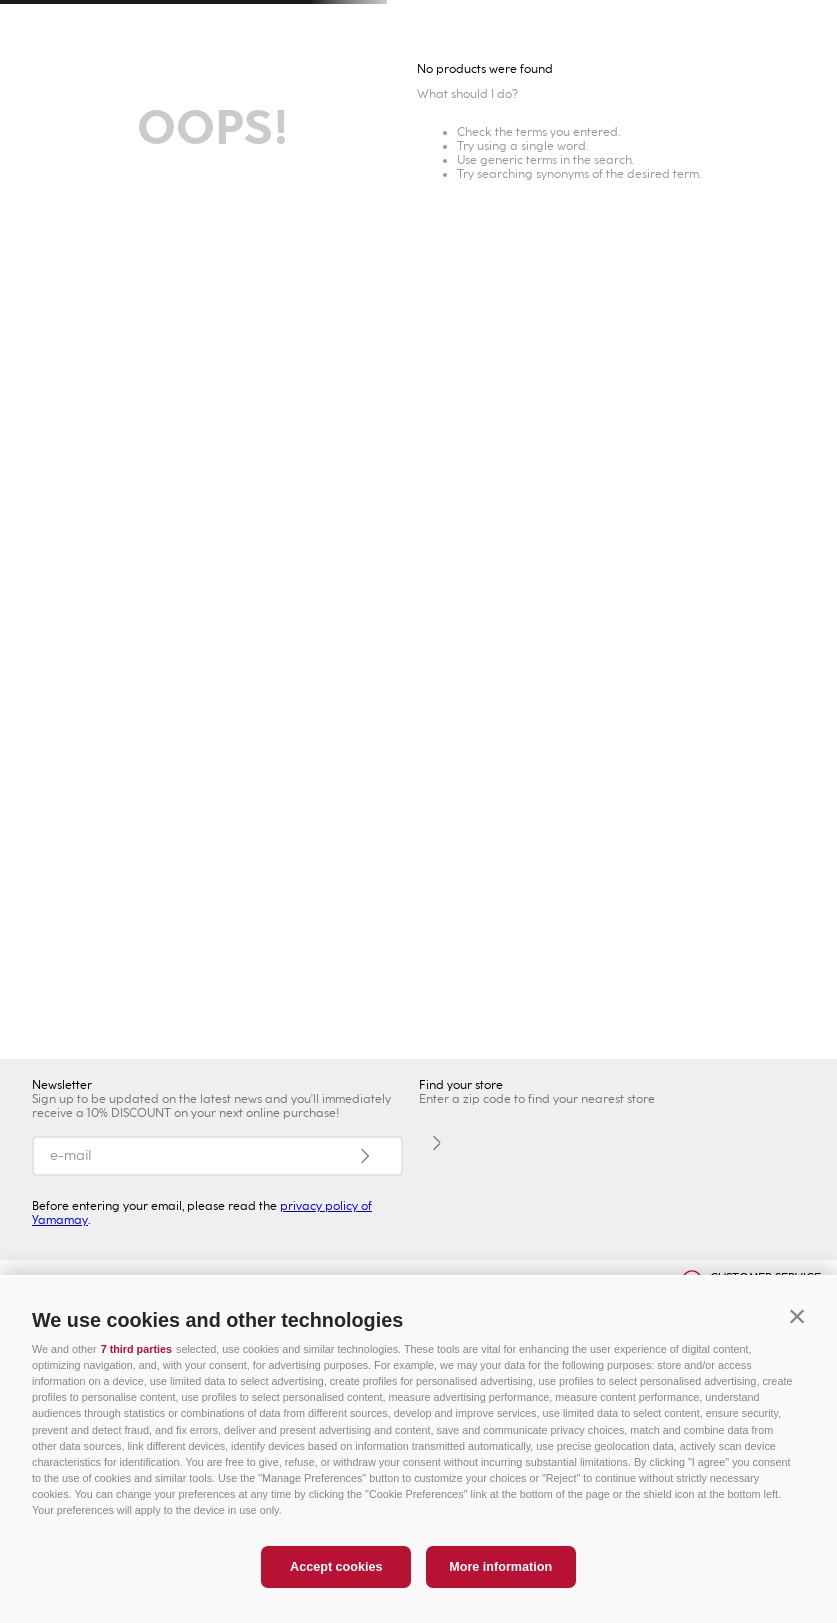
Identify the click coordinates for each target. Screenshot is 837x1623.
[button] (797, 1317)
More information (500, 1567)
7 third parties (136, 1349)
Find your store (461, 1085)
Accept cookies (336, 1567)
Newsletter (62, 1085)
